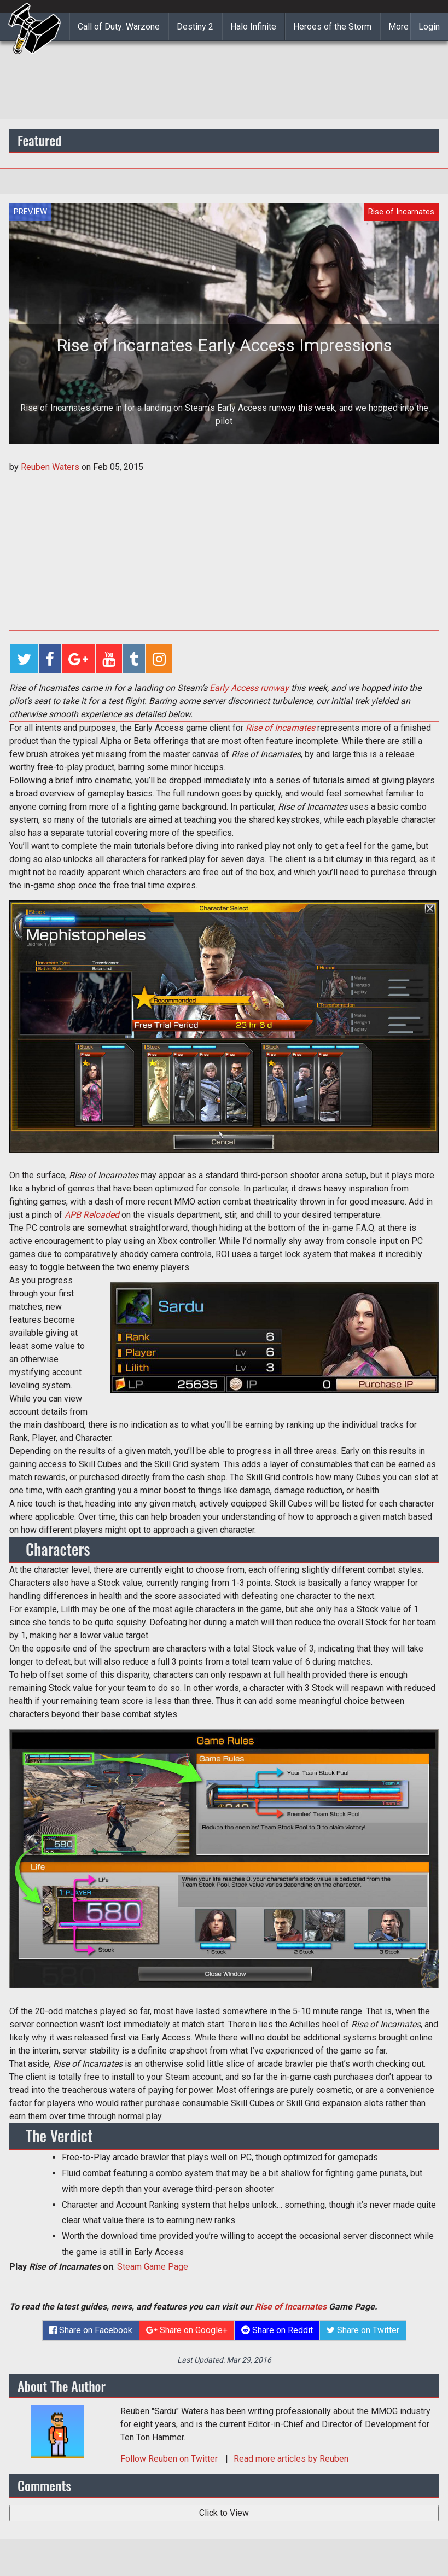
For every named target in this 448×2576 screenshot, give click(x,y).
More (398, 26)
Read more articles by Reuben (291, 2458)
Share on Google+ (187, 2330)
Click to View (224, 2513)
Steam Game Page (152, 2266)
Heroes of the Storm (332, 26)
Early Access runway (249, 688)
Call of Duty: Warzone (119, 26)
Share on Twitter (363, 2330)
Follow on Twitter (170, 2458)
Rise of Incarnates (291, 2306)
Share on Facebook (90, 2330)
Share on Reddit (277, 2330)
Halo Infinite (253, 26)
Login (429, 26)
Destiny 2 (195, 26)
